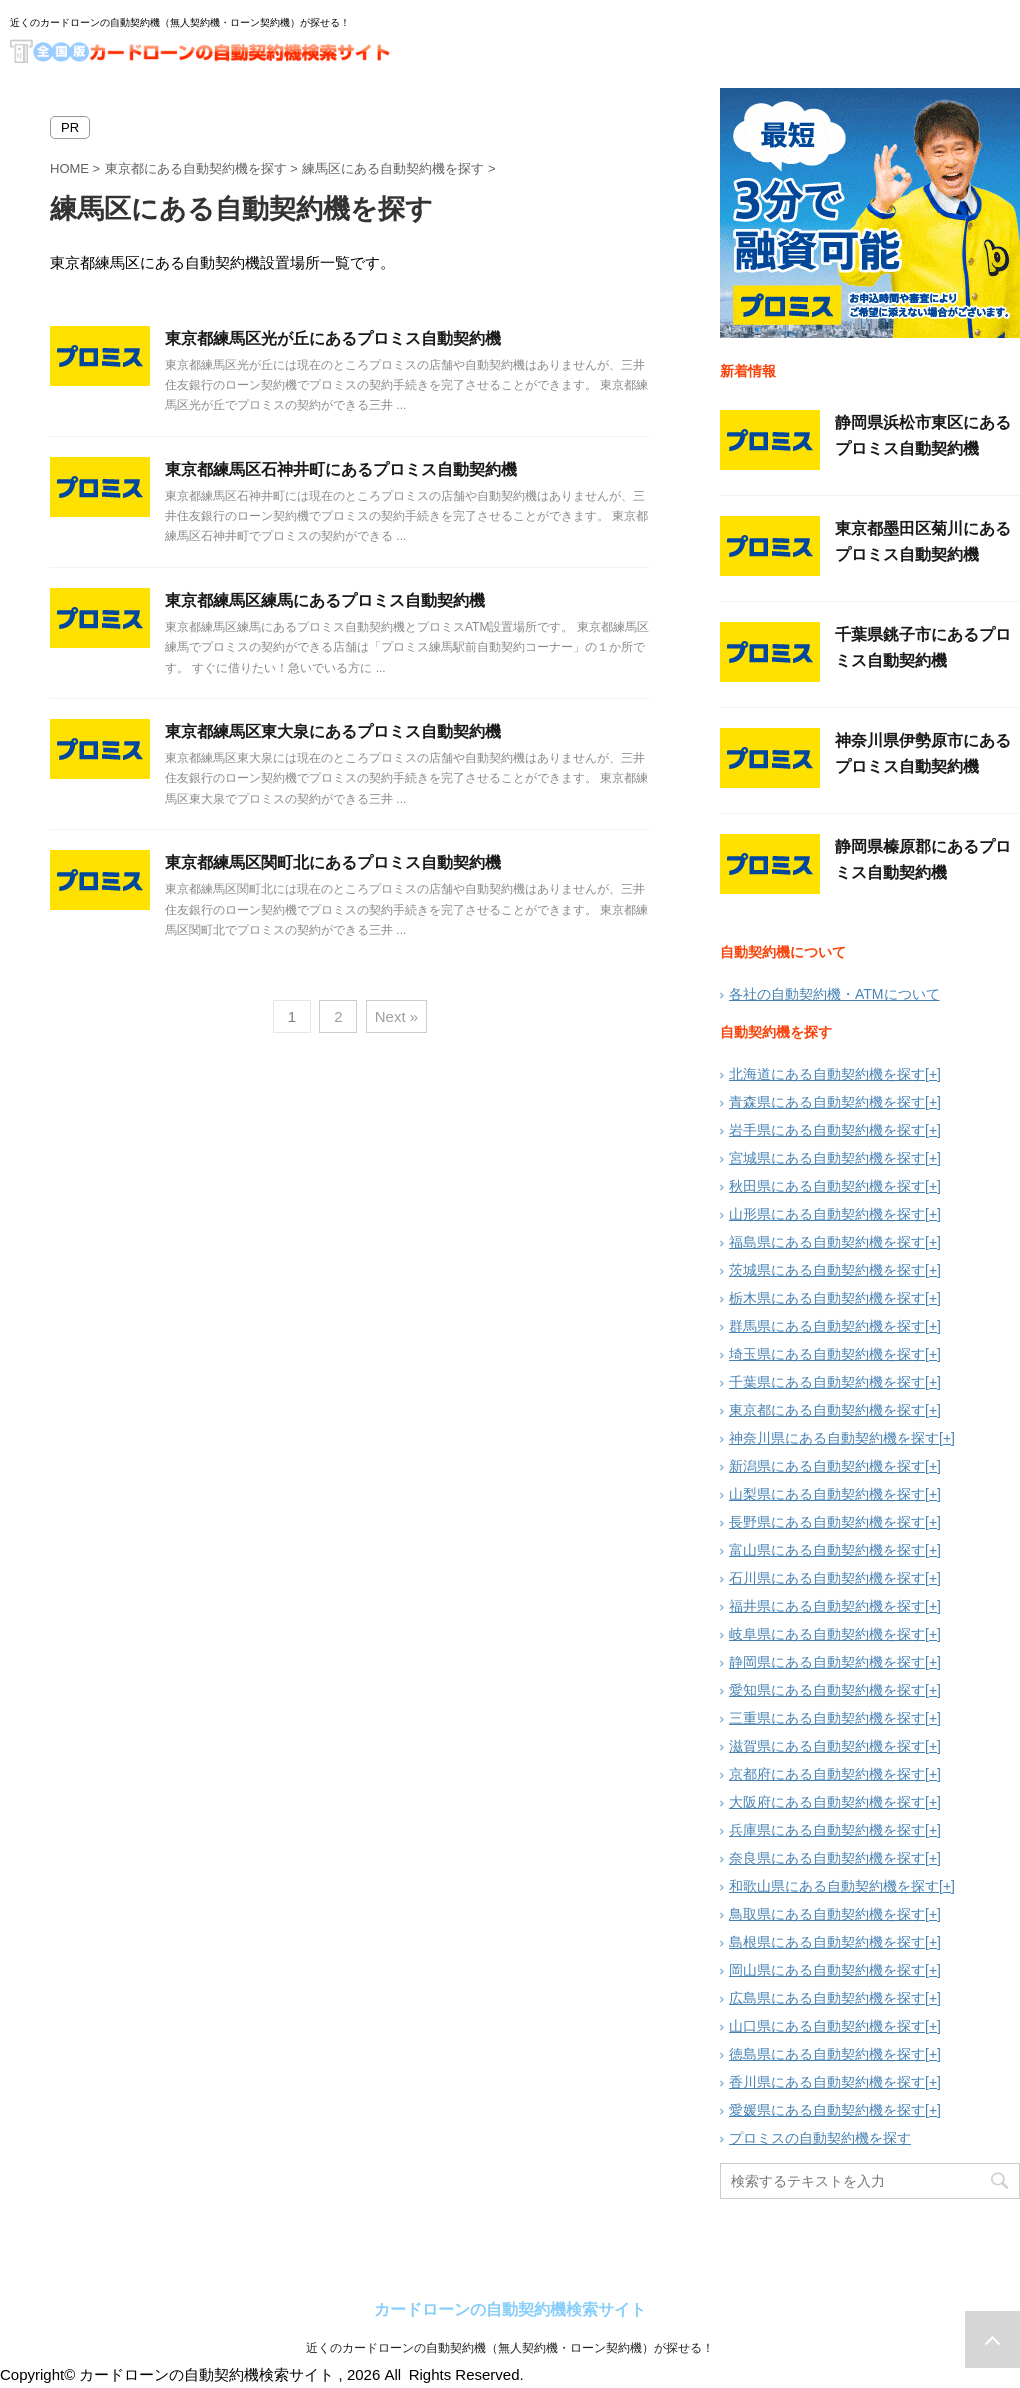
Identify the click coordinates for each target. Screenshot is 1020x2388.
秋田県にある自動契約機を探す (827, 1186)
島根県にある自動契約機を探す (827, 1942)
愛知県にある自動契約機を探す (827, 1690)
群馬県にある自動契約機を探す (827, 1326)
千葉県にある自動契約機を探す (827, 1382)
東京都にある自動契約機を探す (827, 1410)
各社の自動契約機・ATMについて (834, 994)
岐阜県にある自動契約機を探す (827, 1634)
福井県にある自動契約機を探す (827, 1606)
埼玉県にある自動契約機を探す (827, 1354)
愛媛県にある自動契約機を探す (827, 2110)
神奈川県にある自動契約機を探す (834, 1438)
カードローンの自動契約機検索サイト (510, 2309)
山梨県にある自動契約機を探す (827, 1494)
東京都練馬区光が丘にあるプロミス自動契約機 (333, 338)
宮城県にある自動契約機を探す (827, 1158)
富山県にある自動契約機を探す (827, 1550)
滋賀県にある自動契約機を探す (827, 1746)
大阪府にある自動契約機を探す (827, 1802)
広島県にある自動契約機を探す (827, 1998)
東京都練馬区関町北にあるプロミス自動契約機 (333, 862)
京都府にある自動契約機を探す (827, 1774)
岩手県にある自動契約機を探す (827, 1130)
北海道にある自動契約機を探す (827, 1074)
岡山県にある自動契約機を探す (827, 1970)
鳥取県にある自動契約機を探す (827, 1914)
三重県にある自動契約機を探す (827, 1718)
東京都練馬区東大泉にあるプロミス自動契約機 (333, 731)
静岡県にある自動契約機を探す (827, 1662)
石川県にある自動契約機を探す (827, 1578)
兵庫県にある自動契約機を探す (827, 1830)
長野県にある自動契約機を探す (827, 1522)
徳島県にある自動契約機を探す (827, 2054)
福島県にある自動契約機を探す (827, 1242)
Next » (396, 1016)
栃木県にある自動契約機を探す (827, 1298)
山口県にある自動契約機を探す (827, 2026)
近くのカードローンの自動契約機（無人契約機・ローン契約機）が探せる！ (510, 2348)
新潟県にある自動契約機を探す (827, 1466)
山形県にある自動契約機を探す (827, 1214)
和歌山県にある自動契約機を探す (834, 1886)
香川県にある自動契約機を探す (827, 2082)
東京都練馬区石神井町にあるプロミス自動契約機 (341, 469)
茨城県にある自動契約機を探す (827, 1270)
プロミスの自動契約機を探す (820, 2138)
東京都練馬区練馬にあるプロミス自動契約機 (325, 600)
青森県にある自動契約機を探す (827, 1102)
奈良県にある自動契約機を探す (827, 1858)
